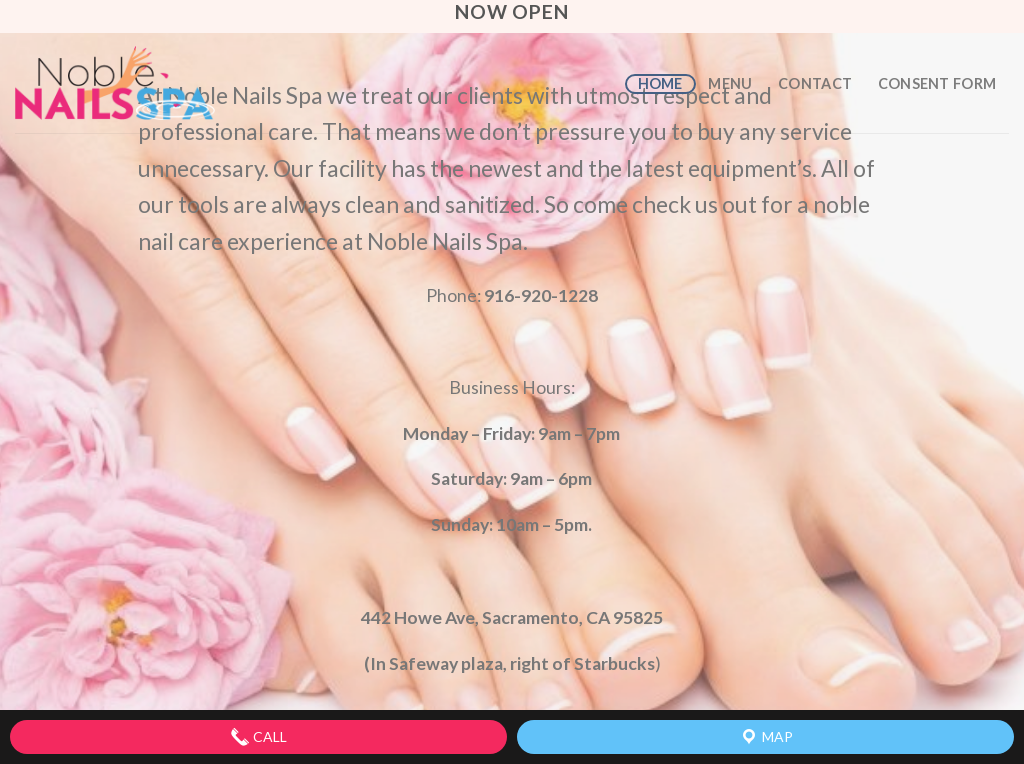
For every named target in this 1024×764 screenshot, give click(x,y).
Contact (815, 83)
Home (660, 83)
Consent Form (937, 83)
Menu (730, 83)
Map (766, 737)
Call (258, 737)
